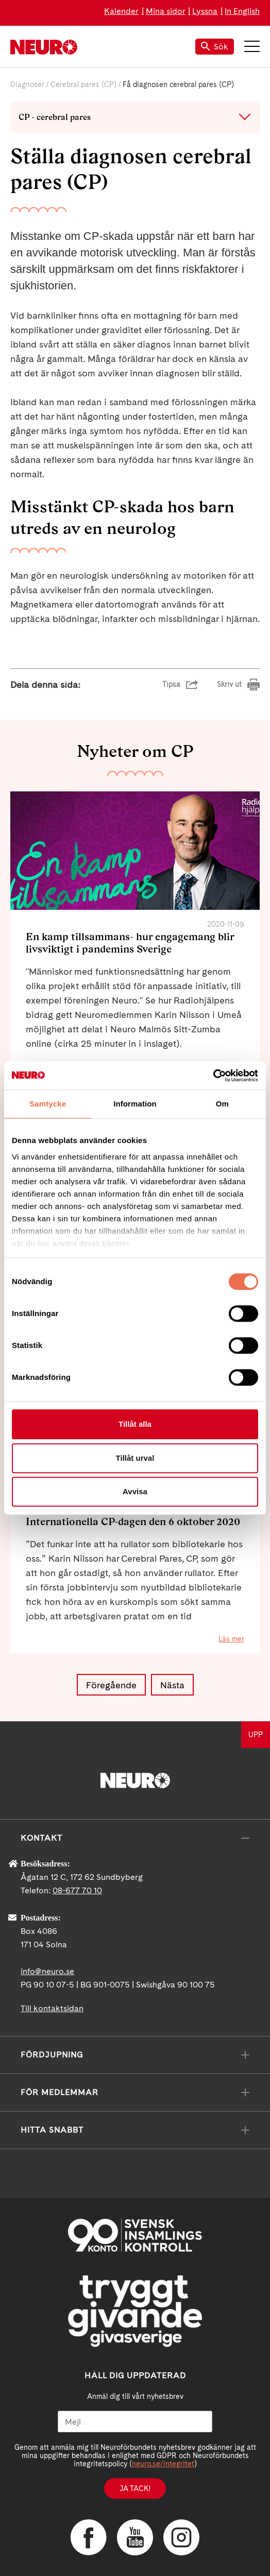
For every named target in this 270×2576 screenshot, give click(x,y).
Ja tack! (135, 2488)
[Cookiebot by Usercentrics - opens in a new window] (213, 1075)
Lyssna (204, 11)
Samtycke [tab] (47, 1103)
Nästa (172, 1685)
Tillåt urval (135, 1458)
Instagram (181, 2537)
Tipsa (171, 684)
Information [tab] (135, 1103)
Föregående (111, 1685)
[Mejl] (135, 2421)
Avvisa (135, 1491)
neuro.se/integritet (163, 2464)
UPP (255, 1735)
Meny (252, 46)
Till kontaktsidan (52, 2008)
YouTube (135, 2537)
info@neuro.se (47, 1971)
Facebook (89, 2537)
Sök (214, 46)
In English (242, 11)
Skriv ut (229, 684)
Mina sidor (165, 11)
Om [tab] (222, 1103)
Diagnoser (27, 84)
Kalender (121, 11)
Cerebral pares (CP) (83, 84)
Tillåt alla (135, 1424)
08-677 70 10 (77, 1890)
